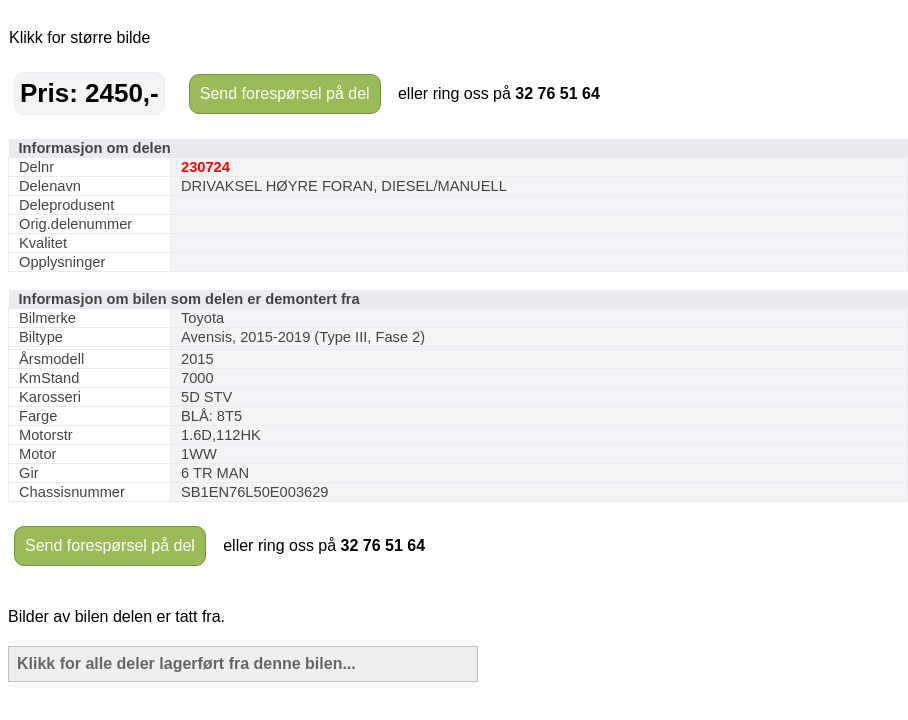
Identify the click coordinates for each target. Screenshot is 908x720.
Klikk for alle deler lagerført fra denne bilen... (186, 663)
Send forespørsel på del (285, 93)
